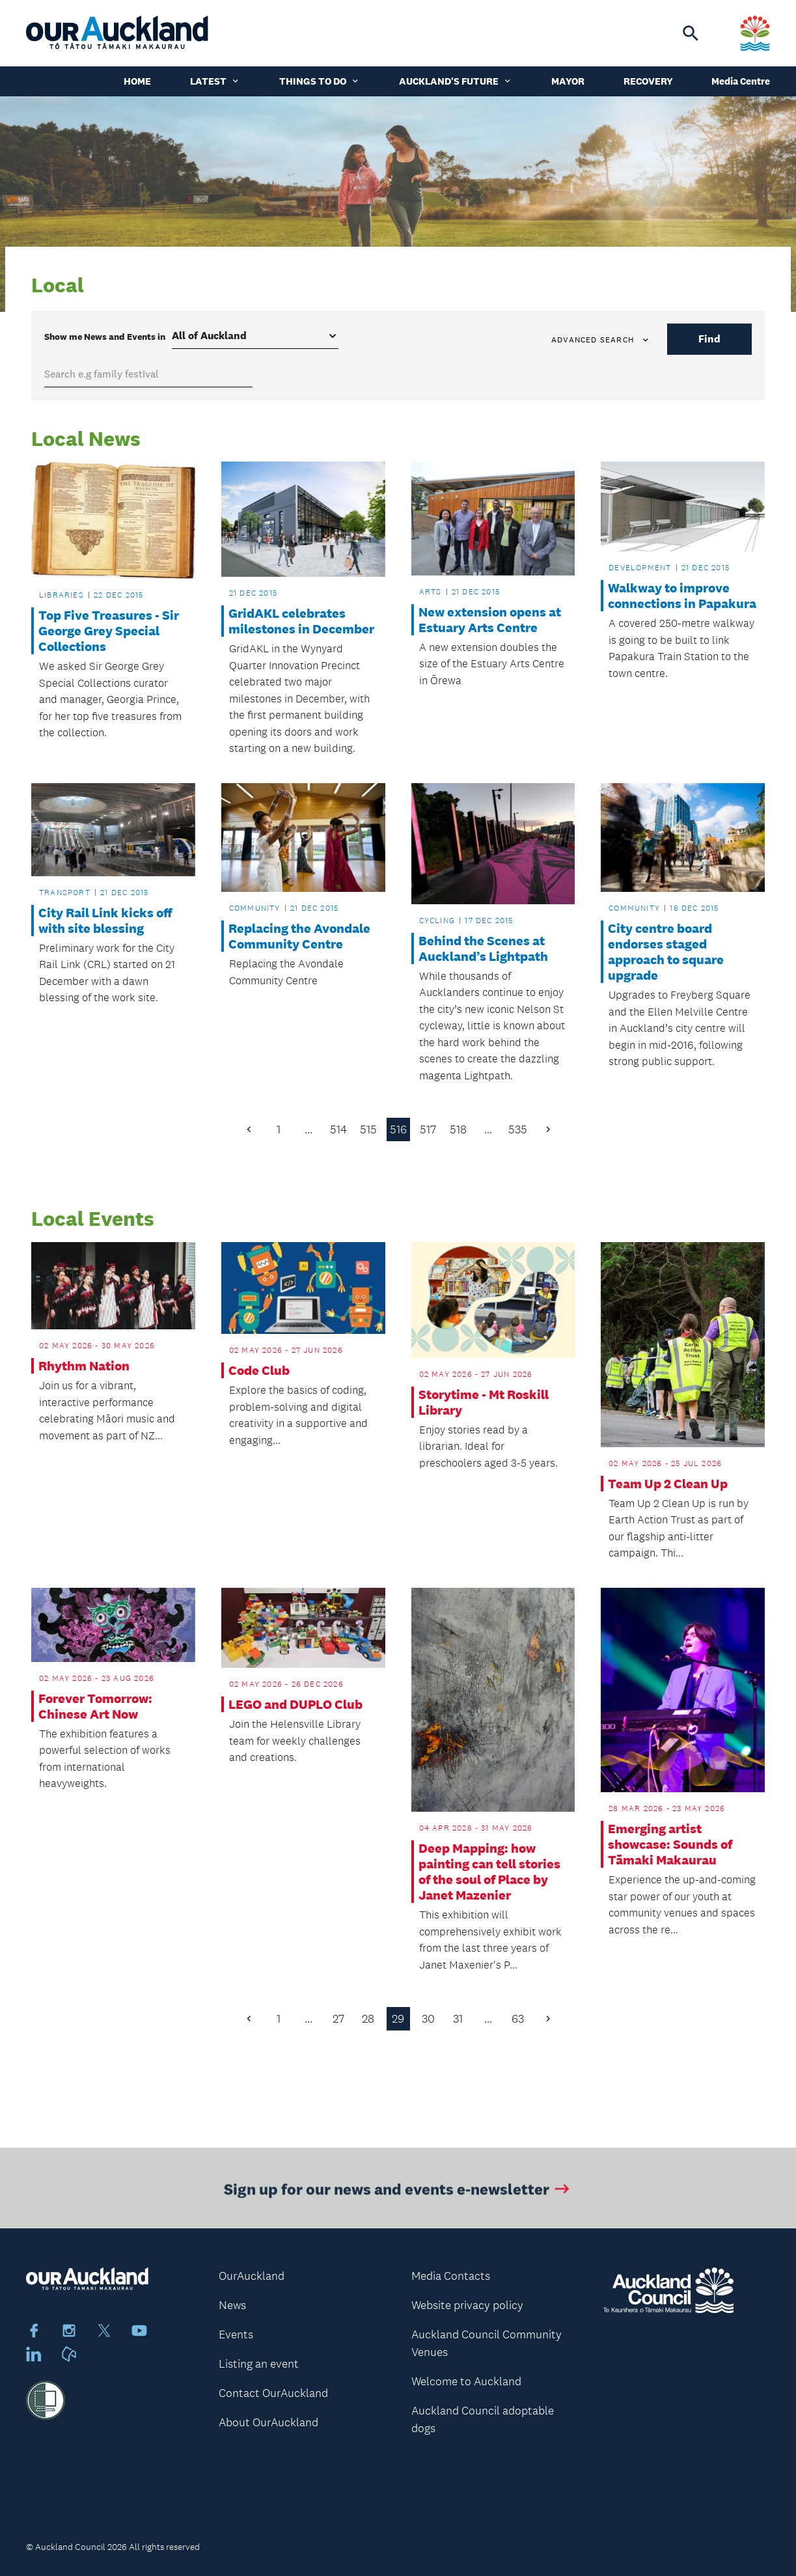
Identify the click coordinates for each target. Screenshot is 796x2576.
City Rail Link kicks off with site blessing (105, 920)
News (232, 2305)
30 (428, 2019)
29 (398, 2019)
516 (398, 1129)
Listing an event (259, 2364)
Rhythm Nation (84, 1366)
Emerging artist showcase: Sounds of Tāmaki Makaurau (670, 1844)
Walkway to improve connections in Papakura (682, 595)
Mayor (567, 81)
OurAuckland (251, 2276)
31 (458, 2019)
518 (458, 1129)
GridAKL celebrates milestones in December (301, 621)
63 (518, 2019)
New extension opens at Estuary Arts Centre (490, 619)
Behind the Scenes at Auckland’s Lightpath (483, 948)
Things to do (319, 81)
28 (368, 2019)
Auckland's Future (455, 81)
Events (236, 2334)
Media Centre (740, 81)
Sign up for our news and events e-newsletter (398, 2195)
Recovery (648, 81)
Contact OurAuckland (273, 2393)
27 (338, 2019)
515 (368, 1129)
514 (338, 1129)
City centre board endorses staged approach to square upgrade (666, 952)
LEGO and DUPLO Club (295, 1704)
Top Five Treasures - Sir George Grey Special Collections (108, 630)
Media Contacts (450, 2276)
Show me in (104, 336)
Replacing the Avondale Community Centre (299, 936)
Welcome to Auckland (466, 2381)
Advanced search (600, 340)
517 (428, 1129)
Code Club (259, 1370)
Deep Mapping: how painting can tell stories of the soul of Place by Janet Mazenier (489, 1871)
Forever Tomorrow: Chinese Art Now (95, 1706)
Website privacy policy (467, 2305)
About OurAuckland (268, 2422)
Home (137, 81)
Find (709, 339)
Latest (215, 81)
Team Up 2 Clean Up (668, 1483)
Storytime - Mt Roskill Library (484, 1402)
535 (517, 1129)
